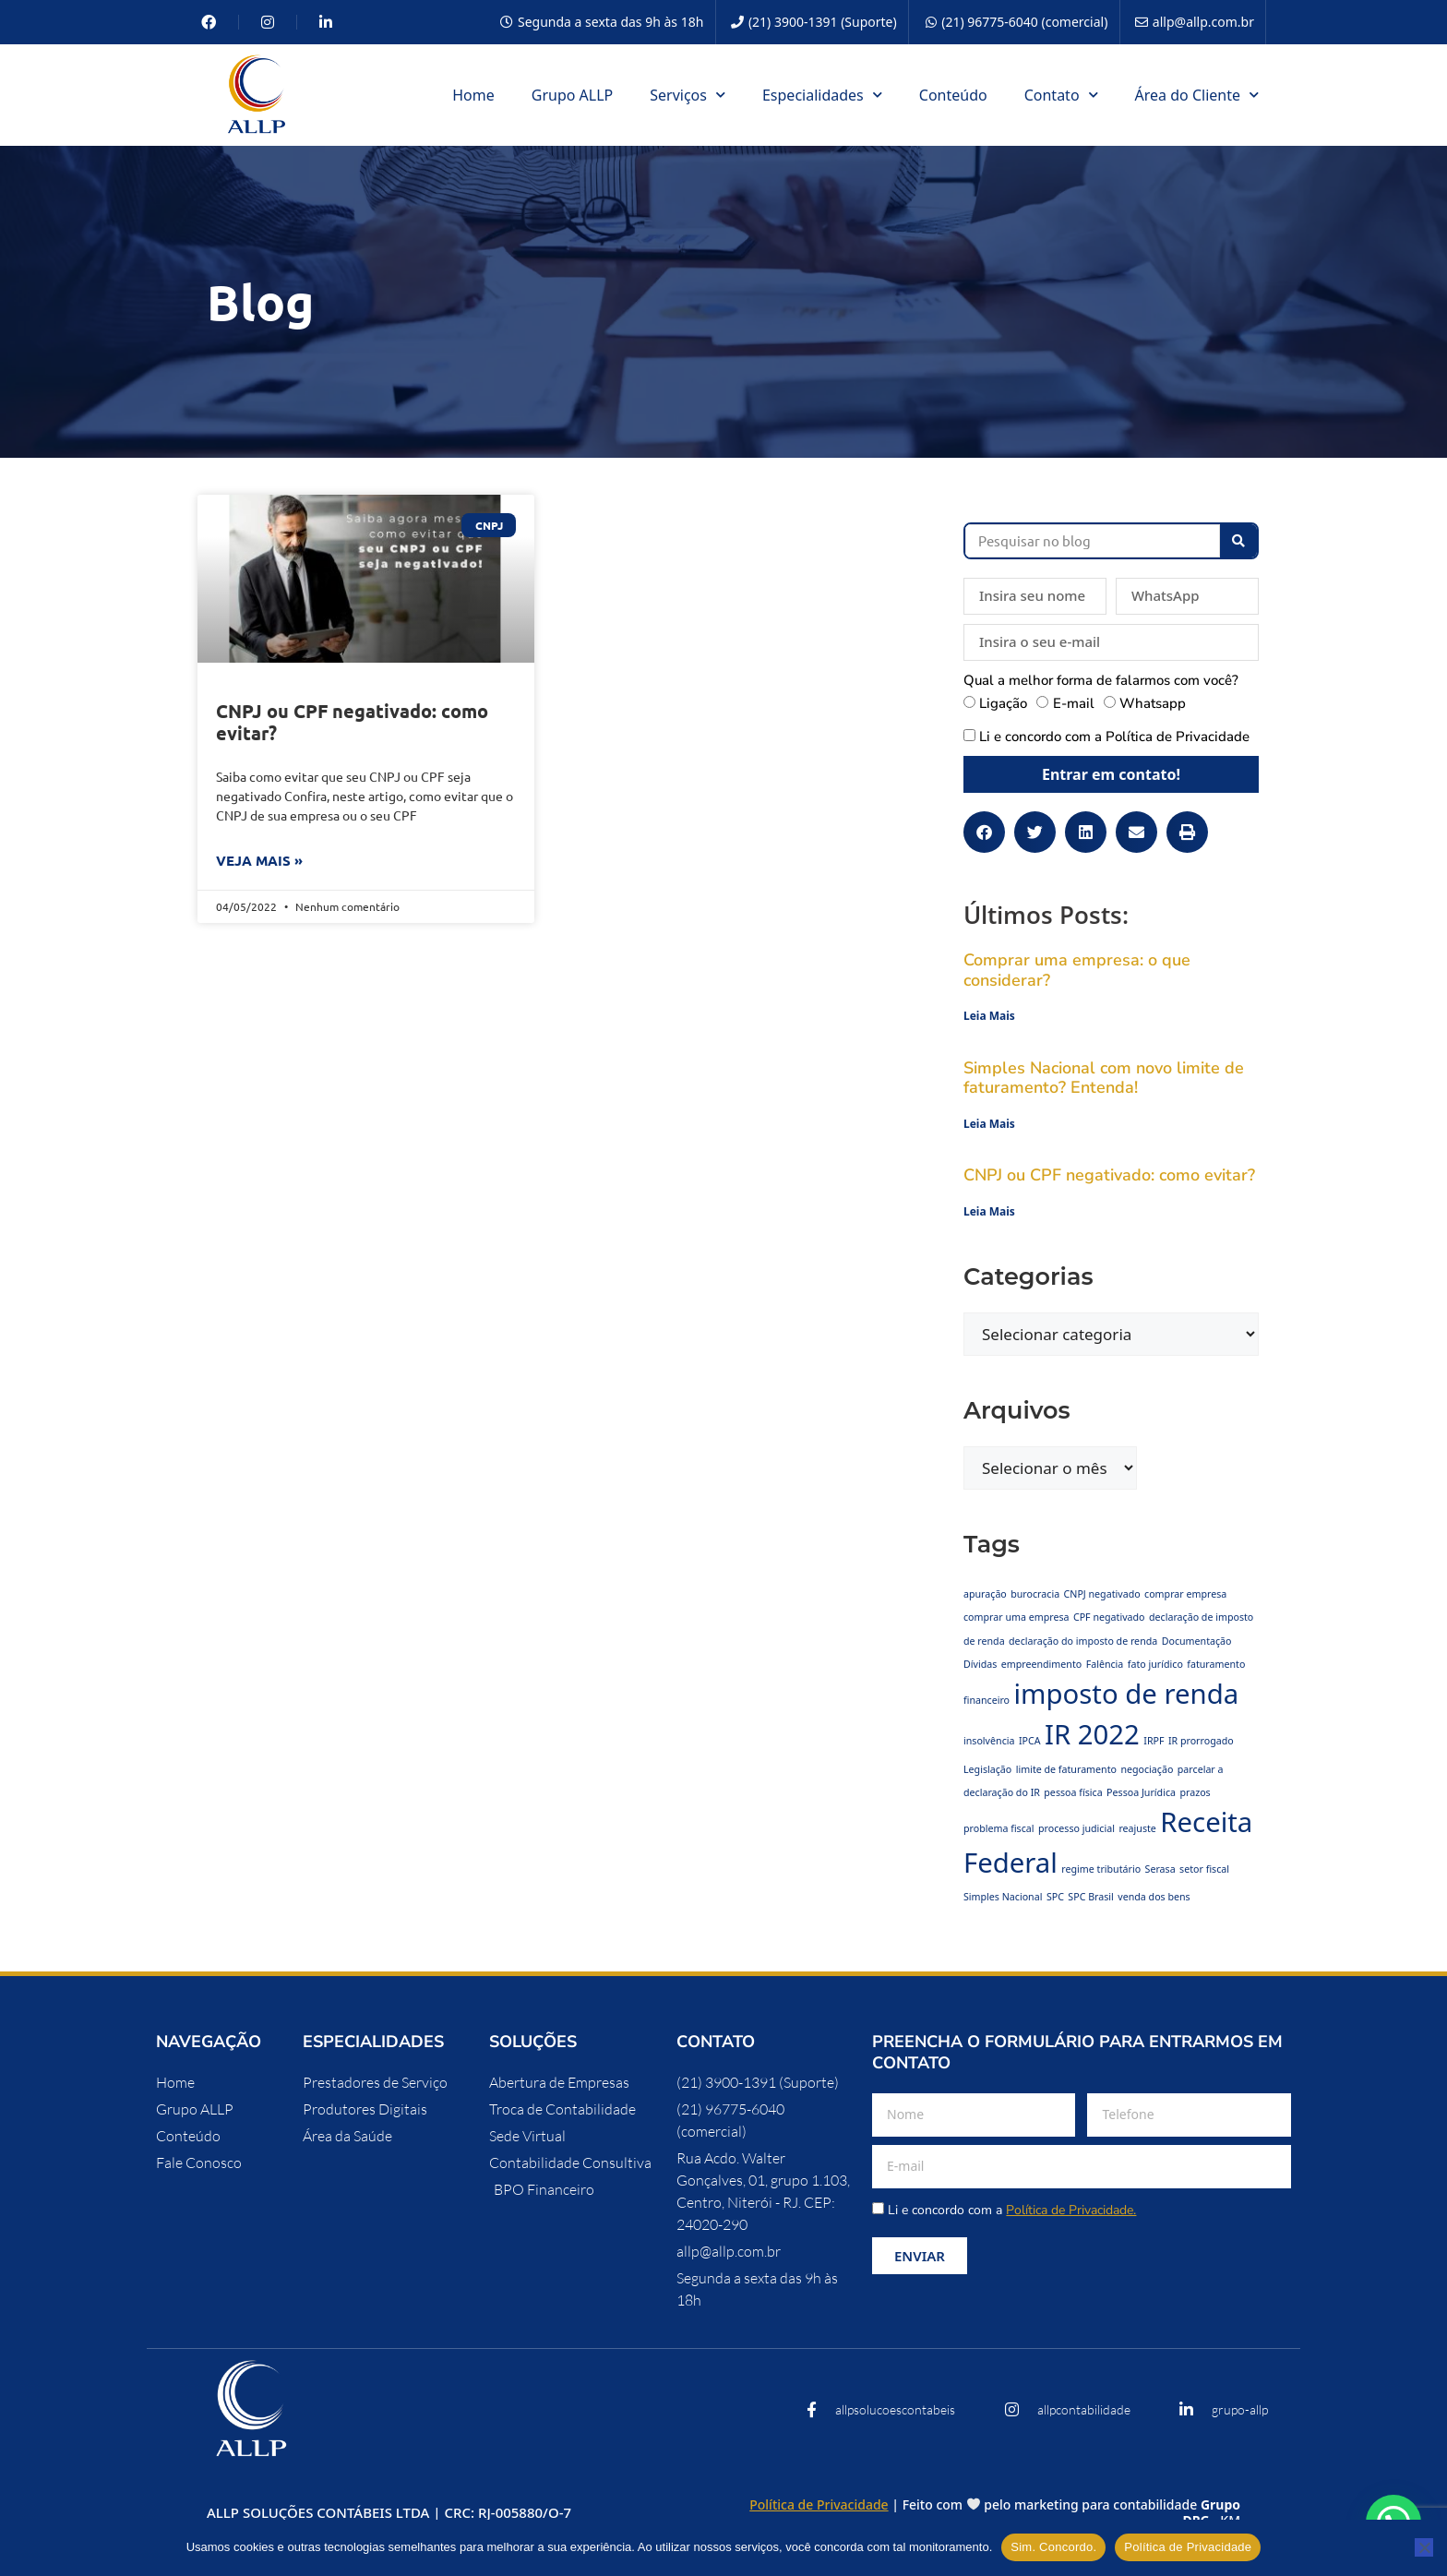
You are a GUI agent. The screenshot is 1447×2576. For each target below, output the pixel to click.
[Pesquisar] (1238, 540)
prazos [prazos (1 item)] (1194, 1792)
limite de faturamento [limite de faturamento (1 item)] (1066, 1769)
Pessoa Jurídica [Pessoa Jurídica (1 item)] (1141, 1792)
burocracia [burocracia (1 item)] (1035, 1594)
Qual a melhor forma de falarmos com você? (1100, 680)
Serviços (687, 94)
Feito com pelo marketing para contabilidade (1071, 2512)
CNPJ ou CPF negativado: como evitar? (352, 722)
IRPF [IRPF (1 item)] (1153, 1740)
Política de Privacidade (1178, 736)
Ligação (1003, 703)
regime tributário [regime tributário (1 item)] (1101, 1869)
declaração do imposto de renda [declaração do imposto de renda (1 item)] (1083, 1641)
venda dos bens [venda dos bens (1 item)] (1154, 1896)
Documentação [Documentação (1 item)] (1197, 1641)
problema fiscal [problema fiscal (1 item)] (998, 1828)
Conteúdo (953, 95)
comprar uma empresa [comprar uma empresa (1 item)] (1016, 1617)
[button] (984, 832)
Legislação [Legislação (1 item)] (987, 1769)
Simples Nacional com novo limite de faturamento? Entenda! (1103, 1078)
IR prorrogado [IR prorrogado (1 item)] (1201, 1740)
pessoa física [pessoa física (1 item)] (1073, 1792)
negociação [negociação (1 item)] (1146, 1769)
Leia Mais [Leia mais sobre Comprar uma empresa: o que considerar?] (989, 1016)
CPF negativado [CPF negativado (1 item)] (1109, 1617)
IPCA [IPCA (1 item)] (1030, 1740)
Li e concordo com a (1114, 736)
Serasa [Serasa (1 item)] (1160, 1869)
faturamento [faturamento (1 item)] (1216, 1664)
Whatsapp (1152, 703)
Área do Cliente (1197, 94)
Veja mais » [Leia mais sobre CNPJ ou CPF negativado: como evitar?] (259, 860)
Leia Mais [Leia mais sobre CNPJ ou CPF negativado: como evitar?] (989, 1211)
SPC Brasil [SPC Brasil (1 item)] (1091, 1896)
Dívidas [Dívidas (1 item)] (980, 1664)
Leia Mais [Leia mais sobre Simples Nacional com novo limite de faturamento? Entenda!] (989, 1124)
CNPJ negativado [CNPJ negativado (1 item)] (1102, 1594)
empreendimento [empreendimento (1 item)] (1041, 1664)
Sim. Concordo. (1053, 2547)
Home (473, 95)
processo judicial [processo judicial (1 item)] (1076, 1828)
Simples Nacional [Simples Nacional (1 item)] (1002, 1896)
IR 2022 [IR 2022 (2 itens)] (1092, 1734)
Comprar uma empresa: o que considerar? (1076, 970)
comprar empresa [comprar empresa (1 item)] (1185, 1594)
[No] (1424, 2547)
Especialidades (822, 94)
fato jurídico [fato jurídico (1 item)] (1155, 1664)
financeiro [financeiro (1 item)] (986, 1700)
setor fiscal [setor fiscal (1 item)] (1204, 1869)
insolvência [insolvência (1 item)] (989, 1740)
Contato (1061, 94)
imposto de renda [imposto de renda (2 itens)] (1125, 1693)
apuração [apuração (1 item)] (985, 1594)
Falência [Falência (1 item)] (1105, 1664)
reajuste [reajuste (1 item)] (1136, 1828)
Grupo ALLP (573, 95)
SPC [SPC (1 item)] (1055, 1896)
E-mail (1073, 703)
